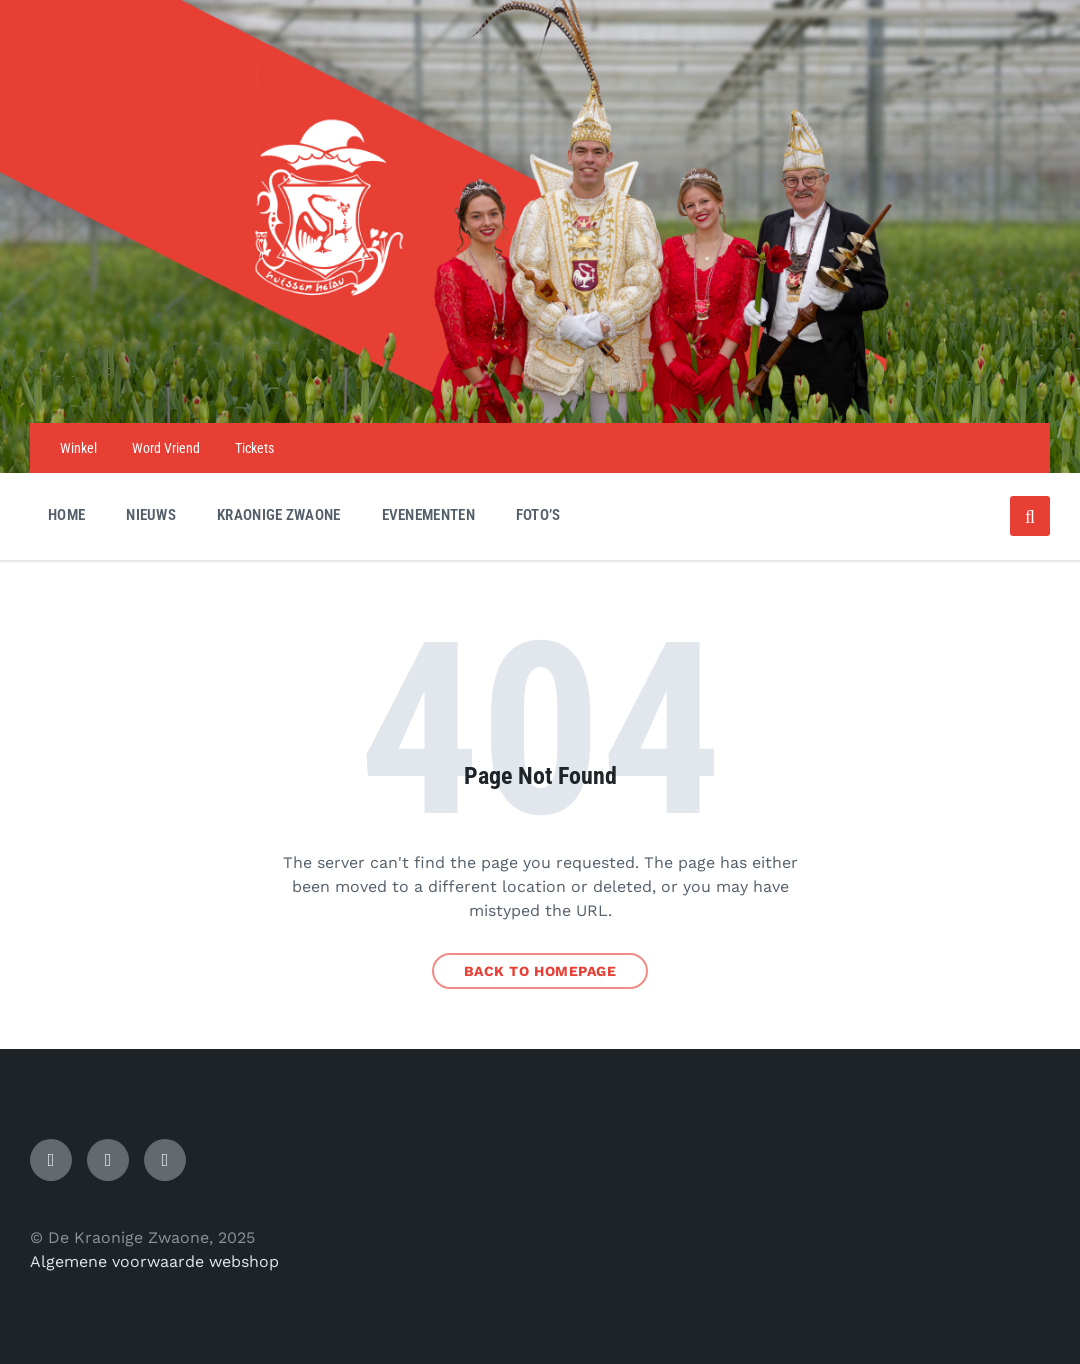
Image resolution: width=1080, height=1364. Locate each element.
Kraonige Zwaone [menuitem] (279, 515)
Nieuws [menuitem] (151, 515)
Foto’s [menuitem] (538, 515)
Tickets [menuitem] (254, 448)
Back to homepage (540, 971)
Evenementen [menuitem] (428, 515)
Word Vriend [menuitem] (166, 448)
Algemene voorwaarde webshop (154, 1261)
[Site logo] (540, 383)
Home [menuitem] (66, 515)
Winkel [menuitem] (78, 448)
